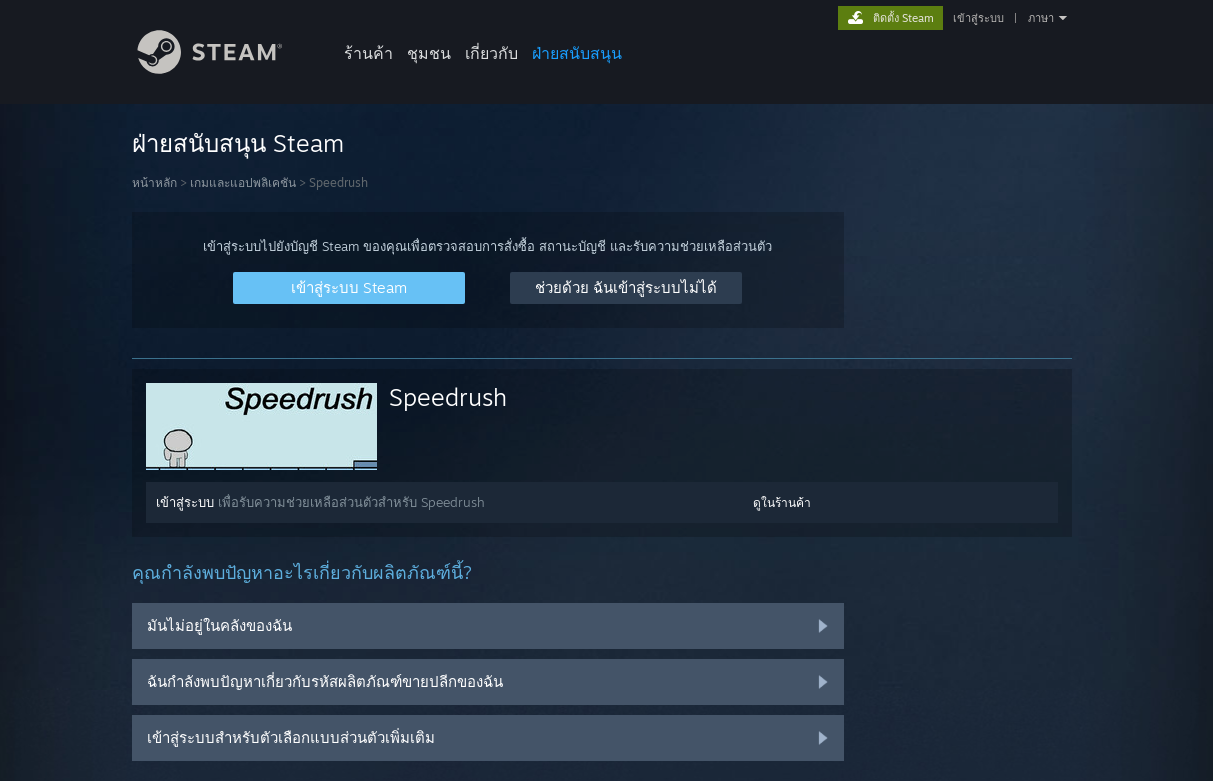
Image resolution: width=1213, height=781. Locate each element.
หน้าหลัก (154, 182)
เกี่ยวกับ (491, 53)
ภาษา (1041, 18)
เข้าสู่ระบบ (978, 18)
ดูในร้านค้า (782, 502)
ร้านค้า (368, 53)
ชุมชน (429, 53)
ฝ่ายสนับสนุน (577, 53)
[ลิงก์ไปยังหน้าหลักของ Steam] (225, 68)
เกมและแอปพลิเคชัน (243, 182)
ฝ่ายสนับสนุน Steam (238, 143)
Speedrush (448, 397)
